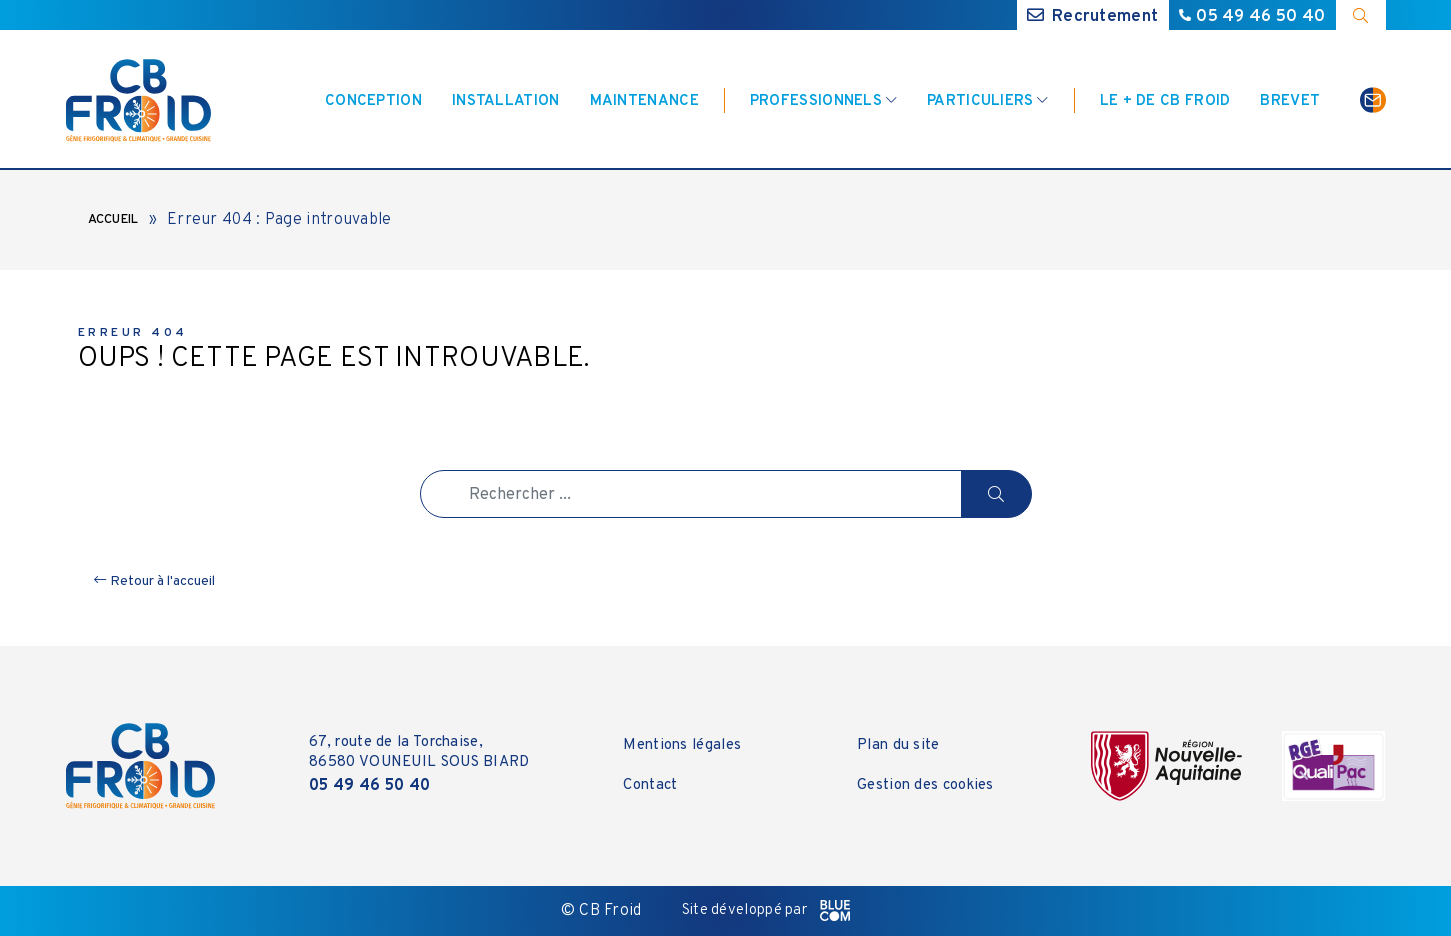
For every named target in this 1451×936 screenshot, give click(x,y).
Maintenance (644, 101)
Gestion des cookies (925, 785)
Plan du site (898, 745)
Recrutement (1093, 17)
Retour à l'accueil (154, 581)
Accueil (113, 220)
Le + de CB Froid (1165, 101)
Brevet (1290, 101)
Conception (373, 101)
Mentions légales (682, 745)
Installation (506, 101)
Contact (650, 785)
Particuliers (980, 101)
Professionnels (816, 101)
